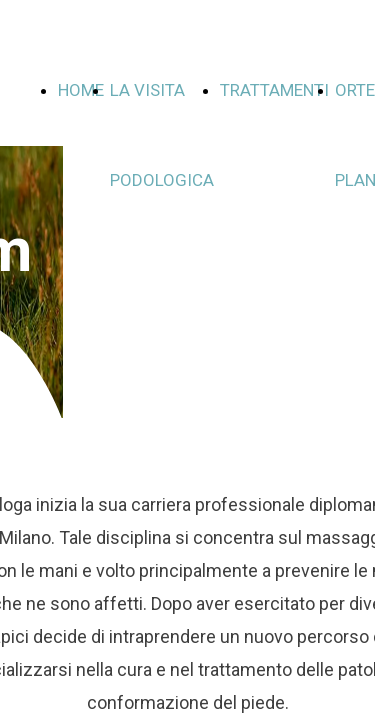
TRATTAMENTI (274, 90)
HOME (81, 90)
